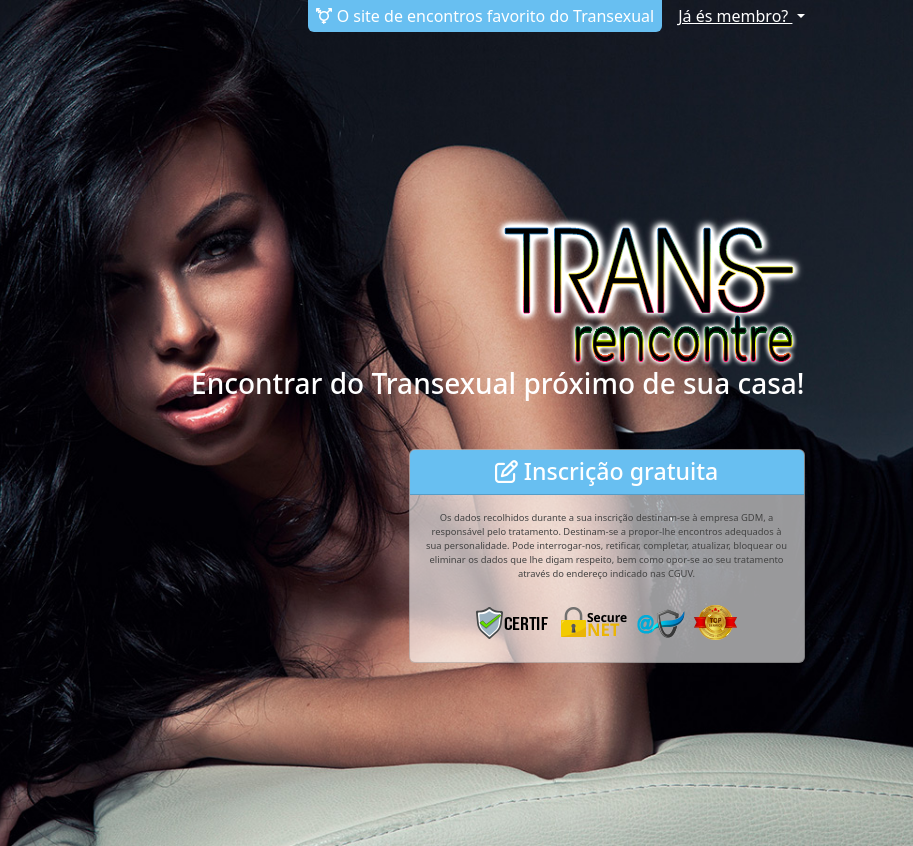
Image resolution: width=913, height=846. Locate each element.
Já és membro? (735, 16)
